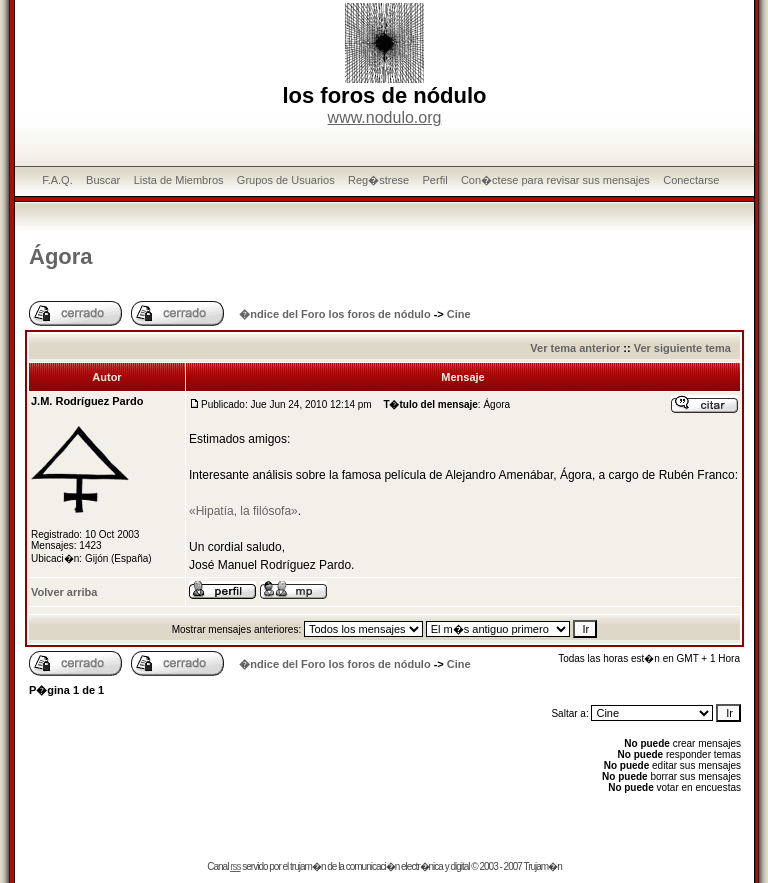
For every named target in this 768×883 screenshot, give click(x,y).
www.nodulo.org (385, 117)
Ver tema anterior (575, 348)
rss (235, 866)
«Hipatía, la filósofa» (243, 511)
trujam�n (307, 866)
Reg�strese (378, 180)
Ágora (61, 256)
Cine (459, 314)
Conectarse (691, 180)
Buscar (103, 180)
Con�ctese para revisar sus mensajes (555, 180)
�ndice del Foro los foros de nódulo (334, 314)
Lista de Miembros (179, 180)
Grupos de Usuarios (286, 180)
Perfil (435, 180)
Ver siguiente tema (682, 348)
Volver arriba (64, 592)
